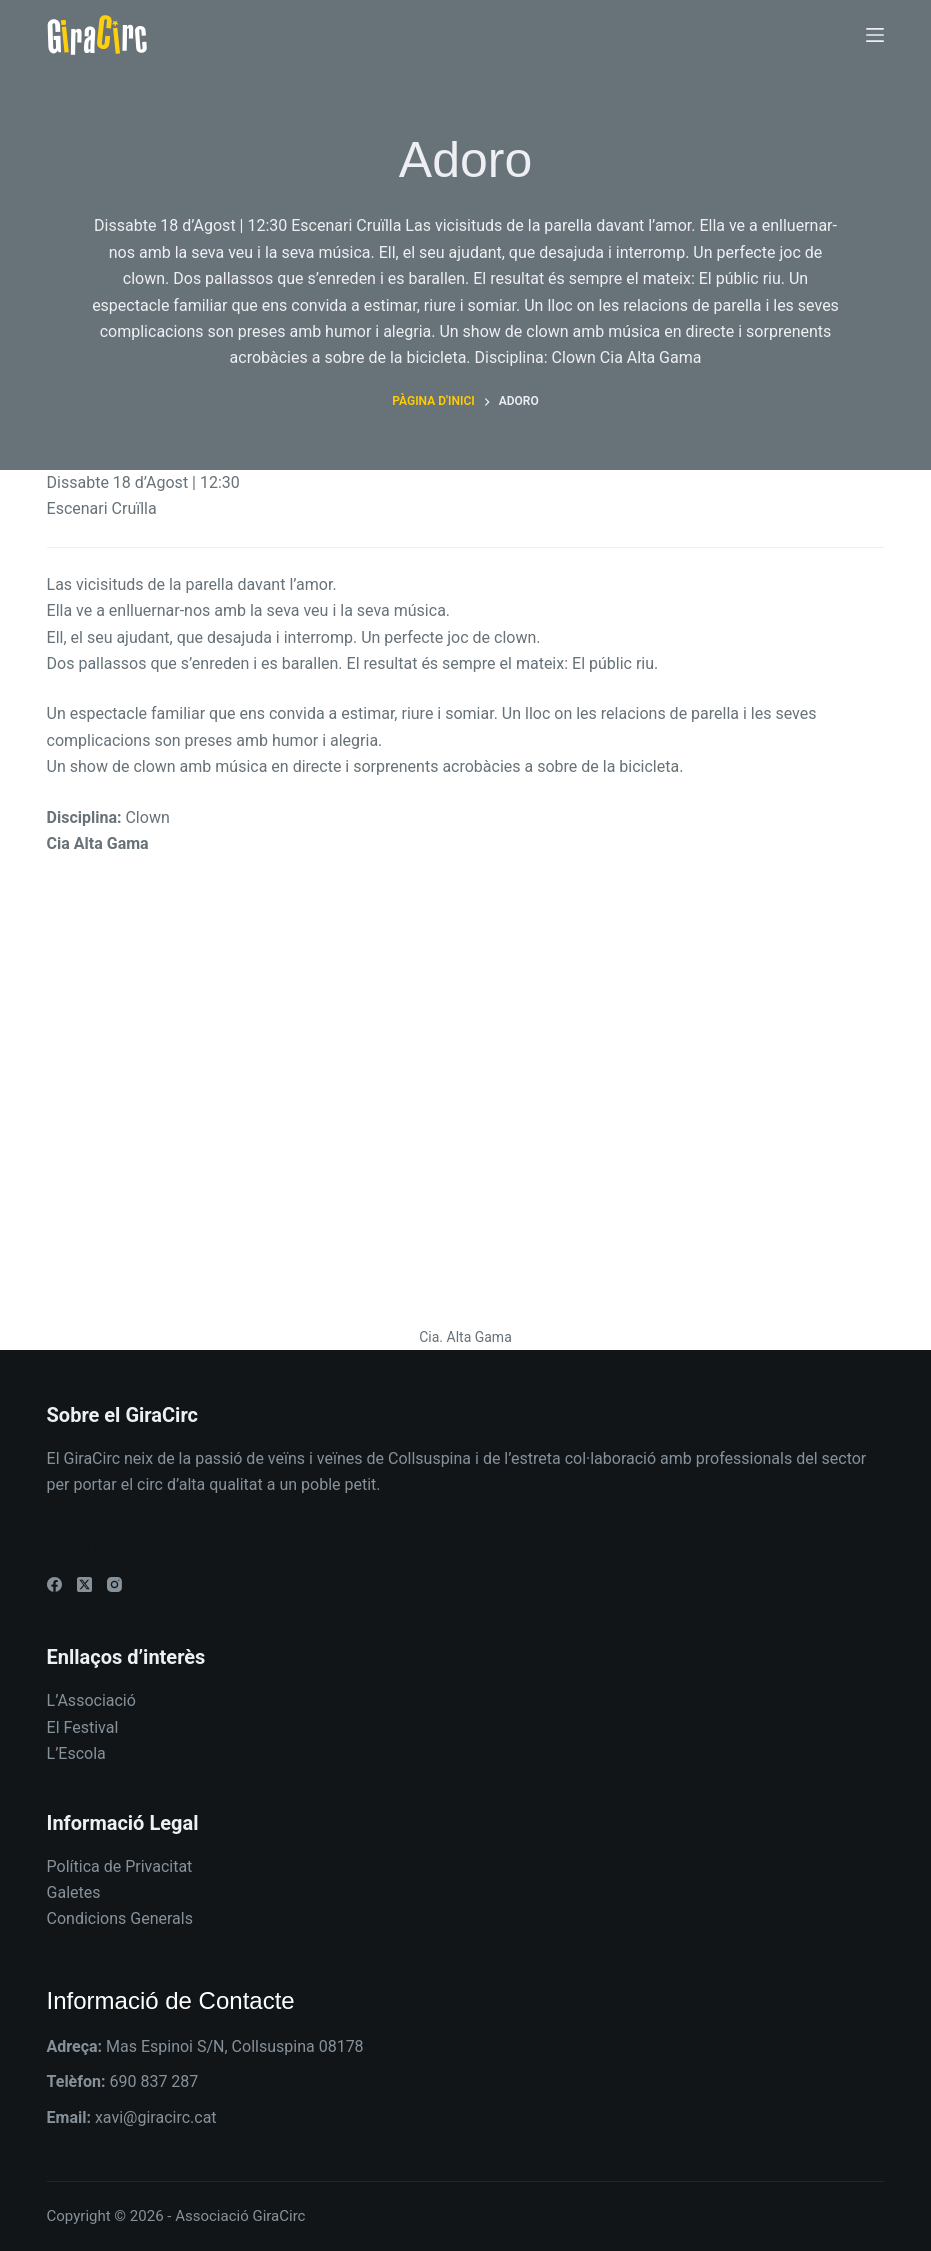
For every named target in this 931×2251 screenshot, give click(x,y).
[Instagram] (114, 1584)
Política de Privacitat (120, 1866)
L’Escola (76, 1753)
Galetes (74, 1892)
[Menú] (875, 35)
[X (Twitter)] (84, 1584)
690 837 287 (153, 2081)
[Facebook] (54, 1584)
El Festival (83, 1727)
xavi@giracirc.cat (156, 2117)
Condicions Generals (120, 1918)
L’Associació (91, 1700)
